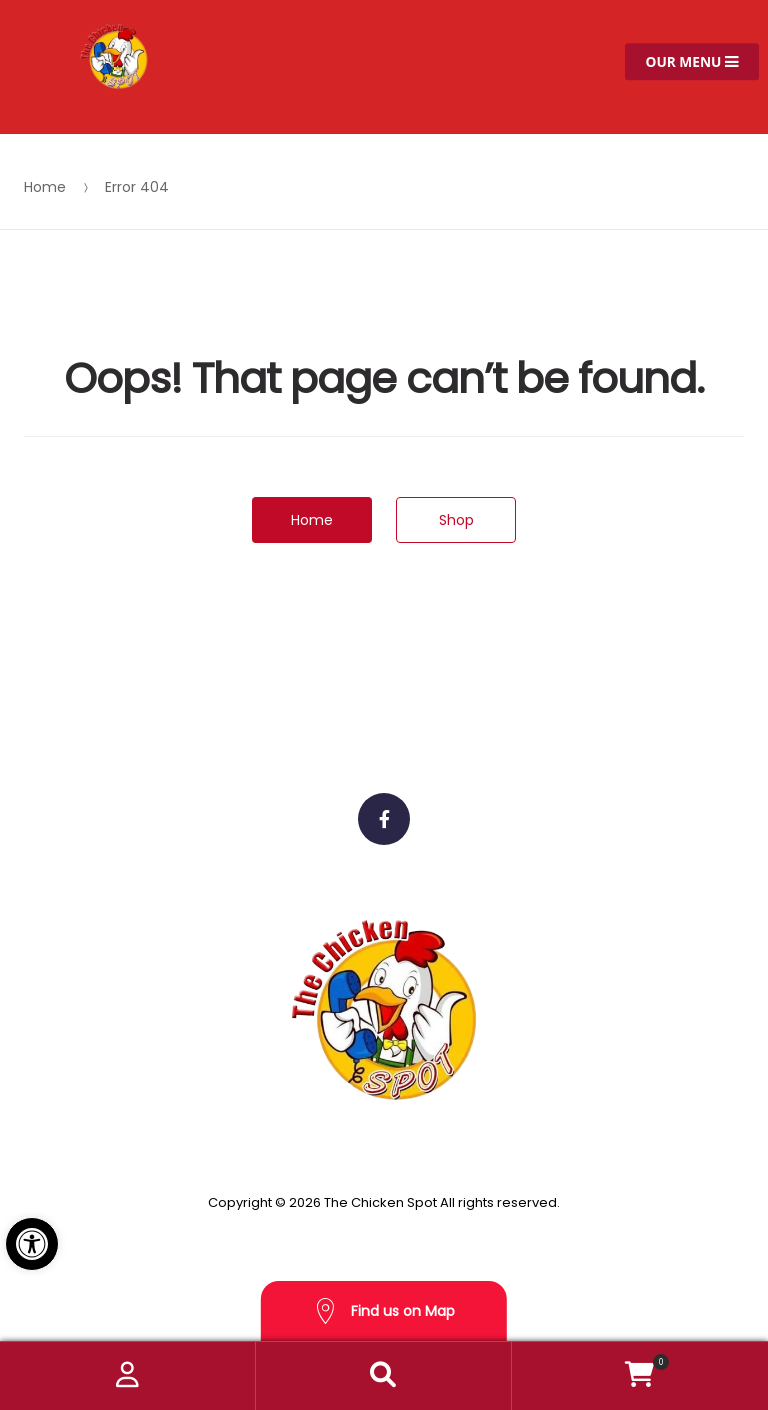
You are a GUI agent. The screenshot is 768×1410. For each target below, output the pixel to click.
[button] (32, 1244)
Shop (456, 520)
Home (45, 187)
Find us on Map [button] (384, 1311)
